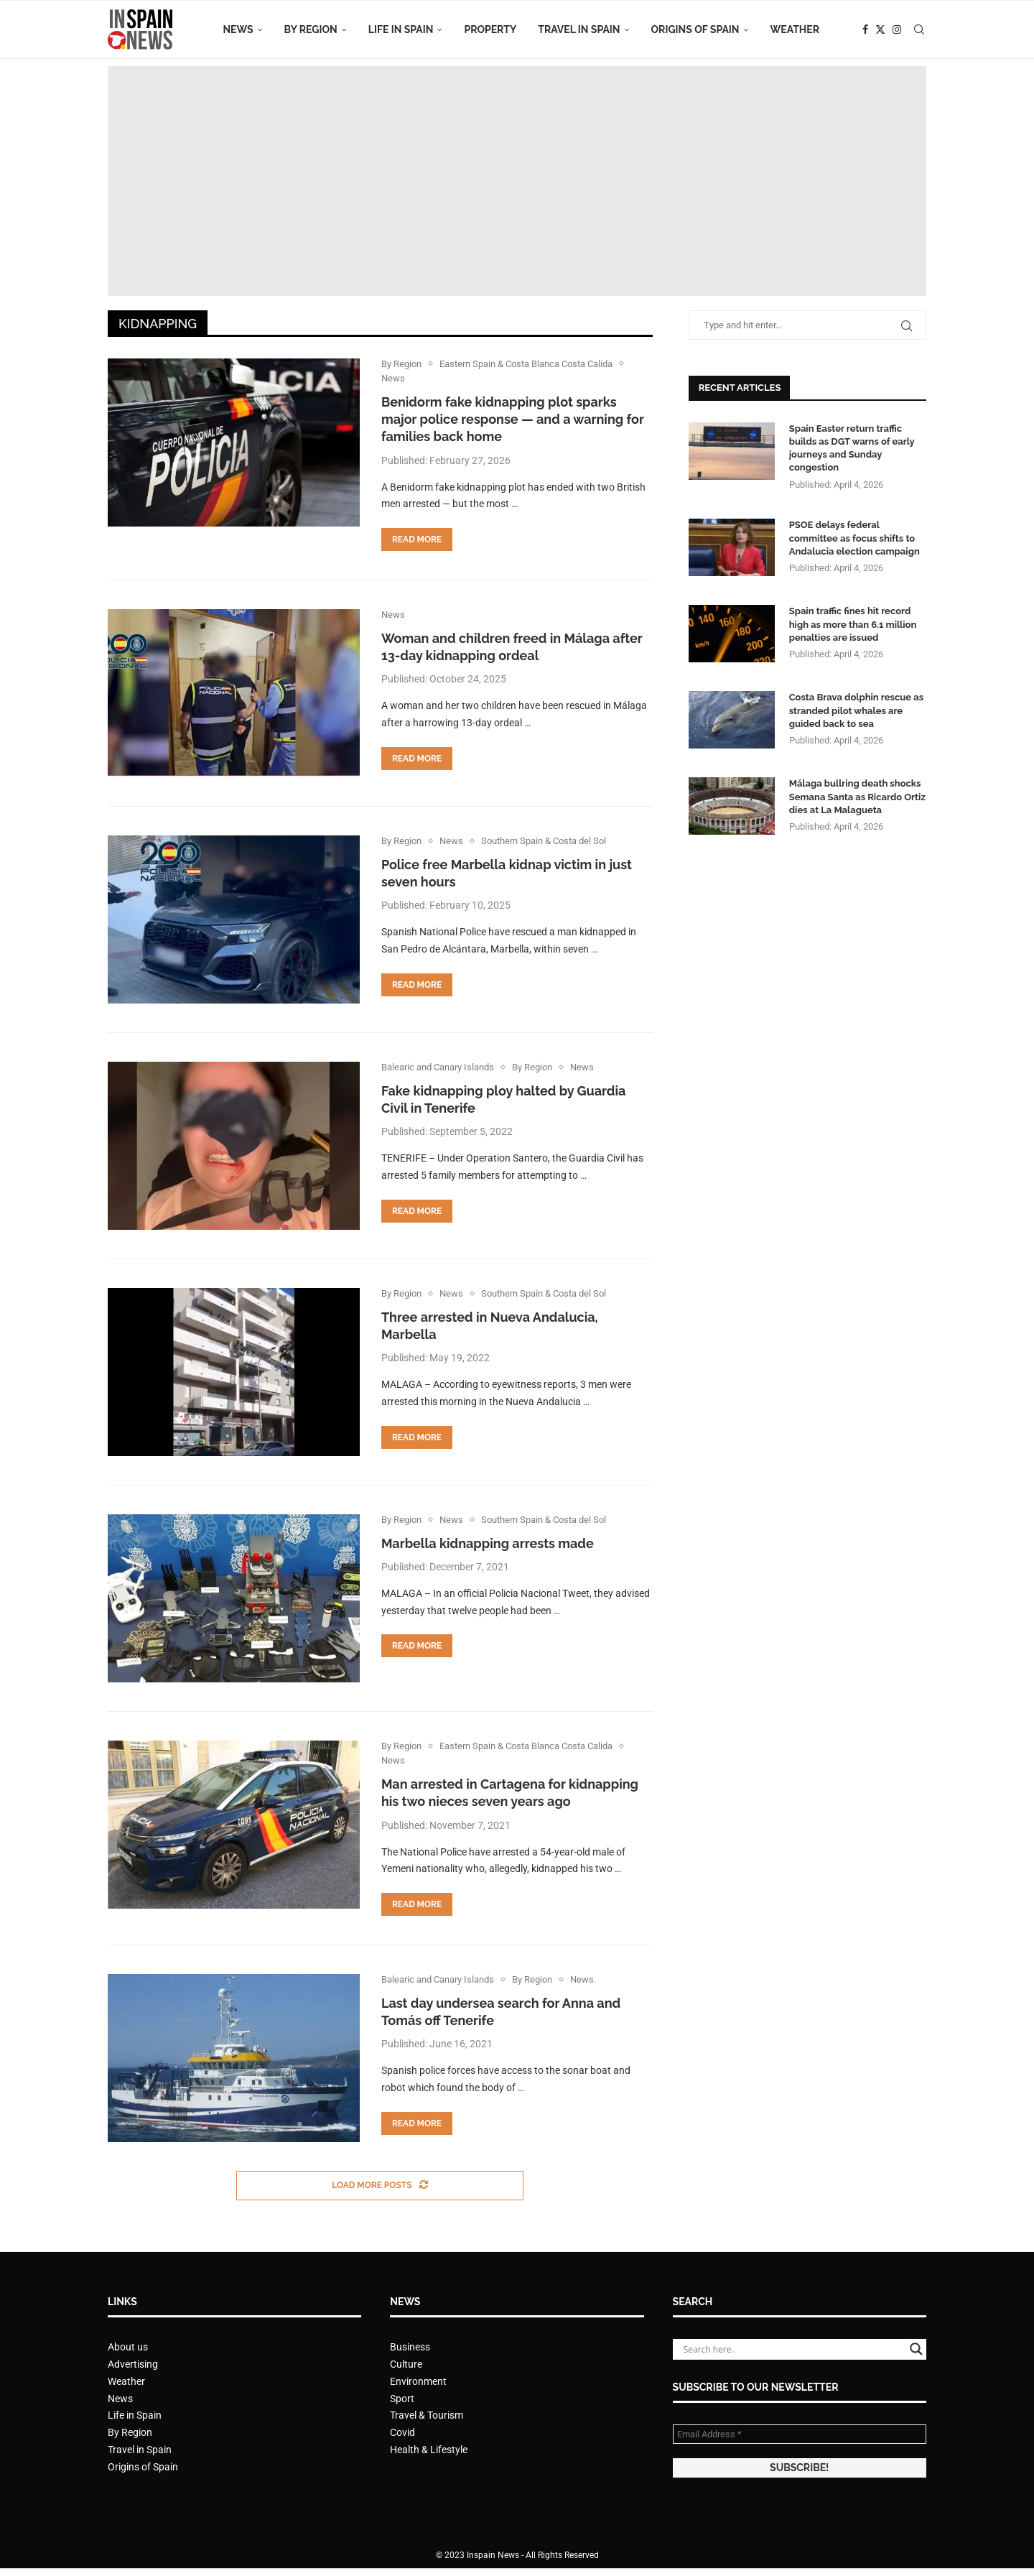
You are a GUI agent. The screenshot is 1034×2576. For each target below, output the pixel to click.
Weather (794, 29)
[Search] (919, 29)
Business (410, 2347)
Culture (406, 2364)
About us (128, 2347)
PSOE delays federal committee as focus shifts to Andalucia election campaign (854, 537)
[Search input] (793, 2349)
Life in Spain (401, 29)
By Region (310, 29)
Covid (402, 2432)
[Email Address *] (799, 2434)
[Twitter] (880, 29)
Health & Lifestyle (428, 2449)
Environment (418, 2381)
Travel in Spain (579, 29)
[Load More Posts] (379, 2185)
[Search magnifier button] (916, 2349)
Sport (402, 2398)
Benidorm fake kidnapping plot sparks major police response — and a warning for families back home (512, 419)
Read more (417, 539)
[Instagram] (897, 29)
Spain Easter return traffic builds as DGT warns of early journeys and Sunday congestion (852, 448)
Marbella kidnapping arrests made (487, 1543)
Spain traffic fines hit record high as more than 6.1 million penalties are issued (853, 624)
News (238, 29)
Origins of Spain (695, 29)
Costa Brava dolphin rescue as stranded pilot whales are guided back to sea (856, 710)
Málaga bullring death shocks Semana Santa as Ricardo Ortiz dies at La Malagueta (857, 796)
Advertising (133, 2364)
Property (490, 29)
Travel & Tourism (426, 2415)
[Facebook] (865, 29)
